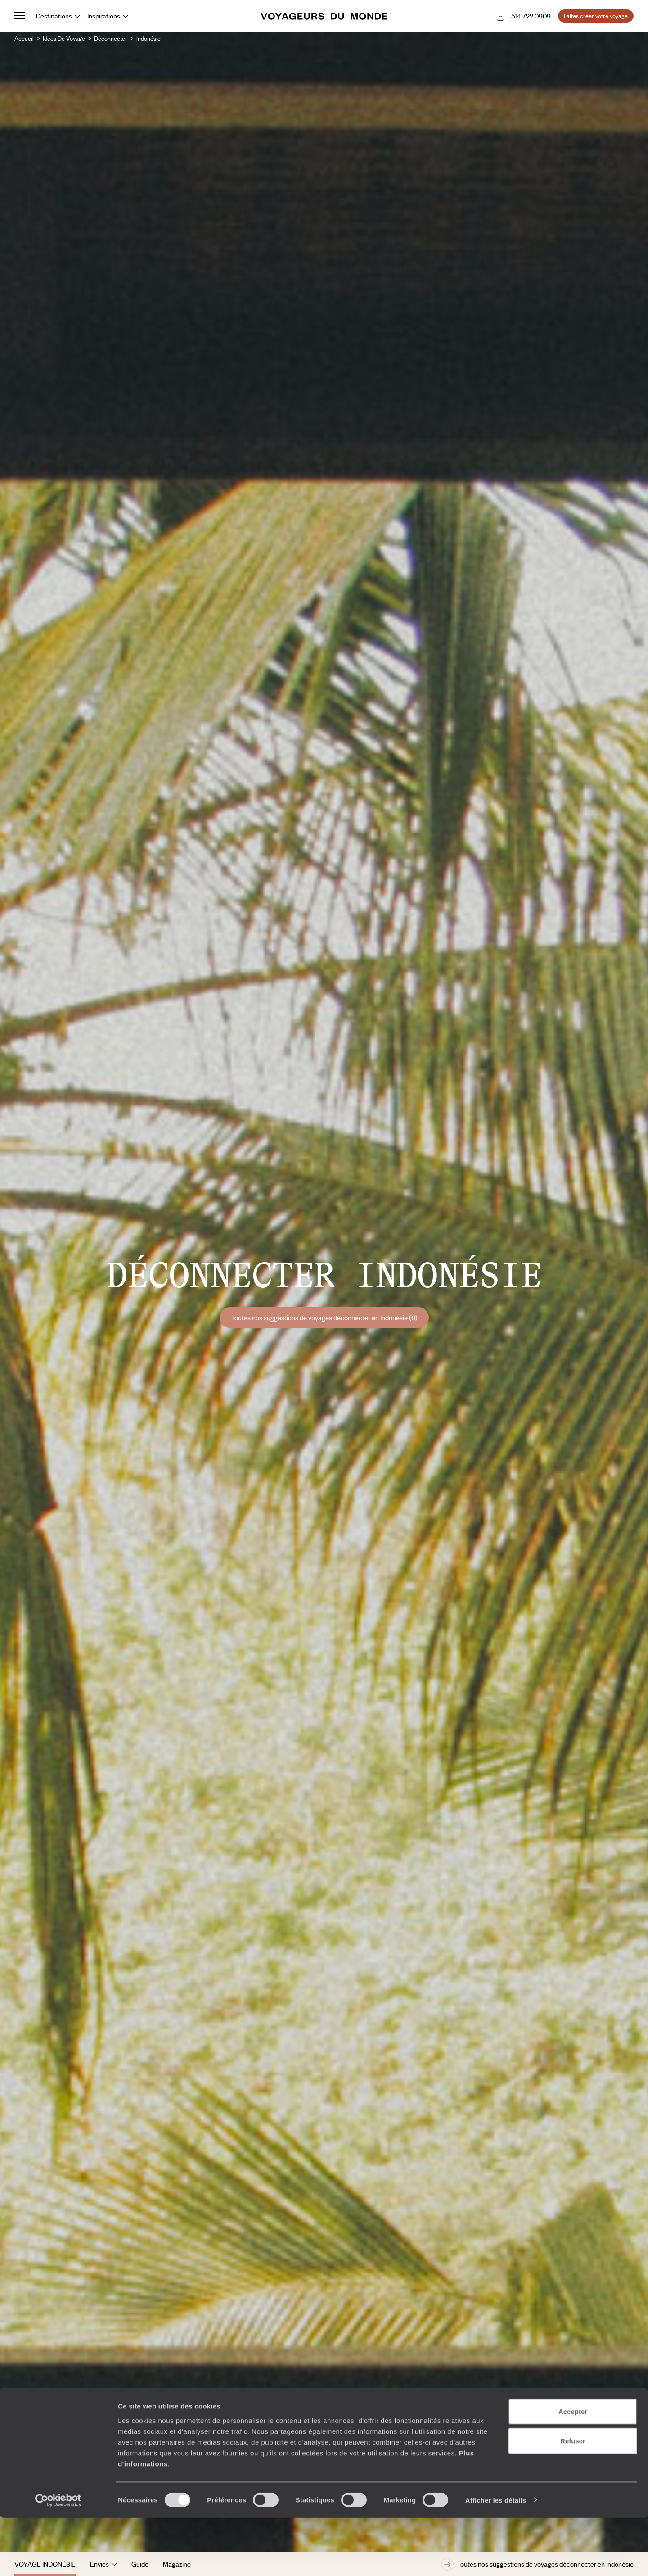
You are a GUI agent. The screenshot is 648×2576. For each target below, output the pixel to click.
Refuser (572, 2499)
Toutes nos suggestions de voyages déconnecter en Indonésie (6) (324, 1317)
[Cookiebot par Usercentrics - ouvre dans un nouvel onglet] (58, 2558)
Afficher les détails (495, 2558)
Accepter (572, 2469)
